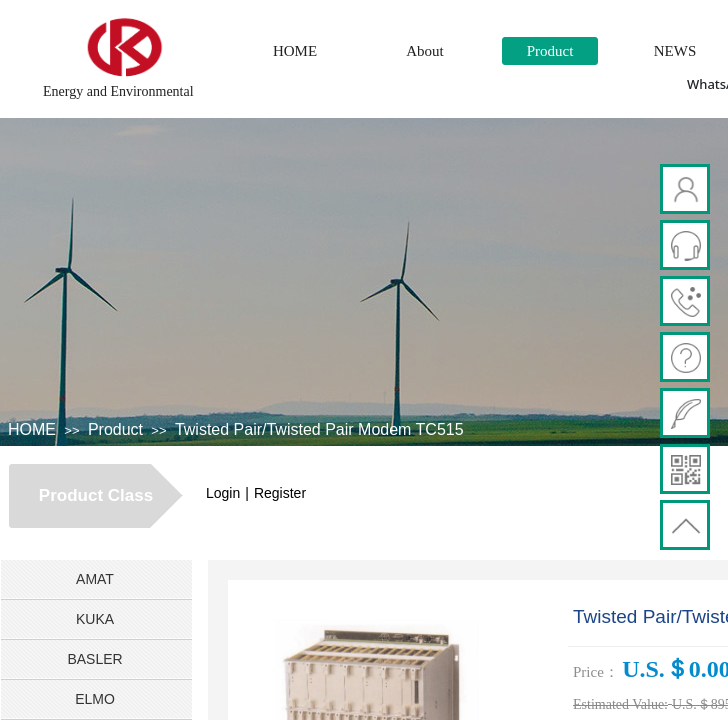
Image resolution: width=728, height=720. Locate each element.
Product (550, 51)
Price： (596, 672)
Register (280, 493)
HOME (295, 51)
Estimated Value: (620, 704)
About (425, 51)
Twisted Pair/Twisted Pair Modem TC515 (319, 429)
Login (223, 493)
